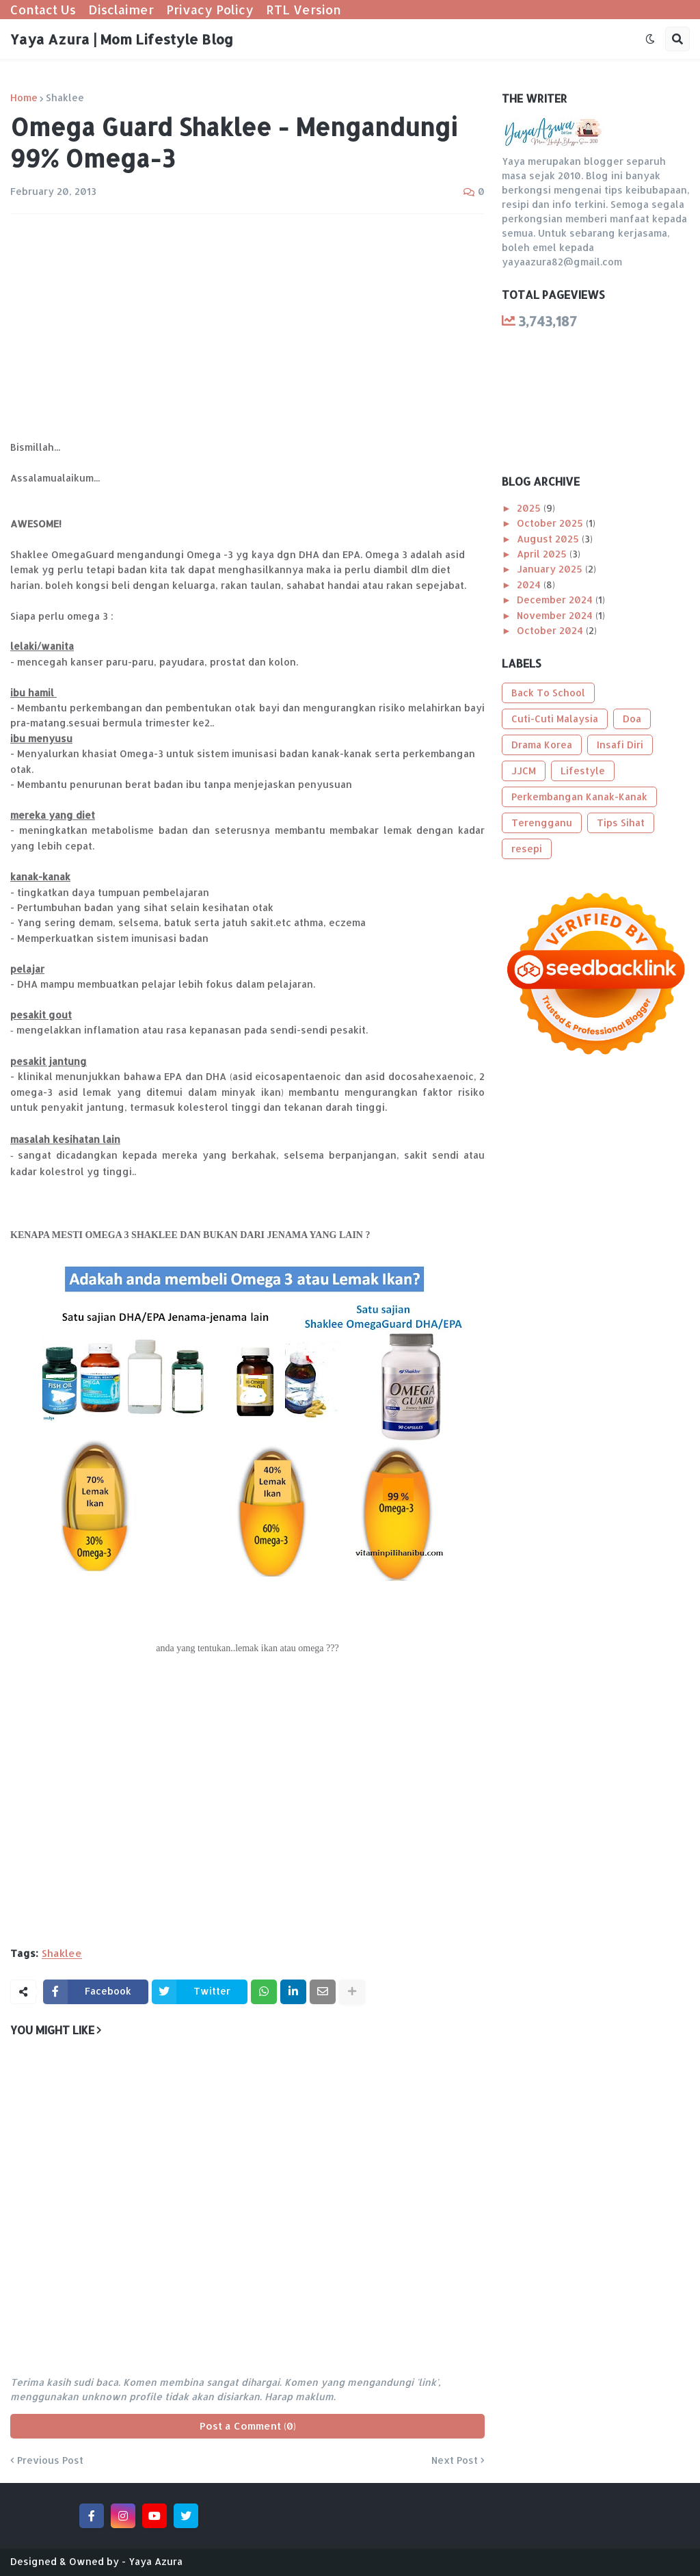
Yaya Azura (156, 2561)
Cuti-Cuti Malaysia (554, 718)
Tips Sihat (621, 822)
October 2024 (551, 630)
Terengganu (541, 822)
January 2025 (551, 569)
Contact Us (43, 9)
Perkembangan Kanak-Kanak (579, 796)
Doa (632, 718)
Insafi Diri (620, 744)
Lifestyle (583, 770)
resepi (526, 848)
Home (24, 98)
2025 (530, 508)
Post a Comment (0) (248, 2425)
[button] (650, 39)
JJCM (523, 770)
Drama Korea (541, 744)
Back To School (548, 692)
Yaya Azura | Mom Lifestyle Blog (121, 39)
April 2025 (543, 554)
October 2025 (551, 523)
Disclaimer (121, 9)
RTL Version (303, 9)
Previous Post (50, 2460)
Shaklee (65, 98)
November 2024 (556, 615)
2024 (530, 584)
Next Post (454, 2460)
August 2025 (549, 538)
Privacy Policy (210, 9)
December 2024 (556, 599)
